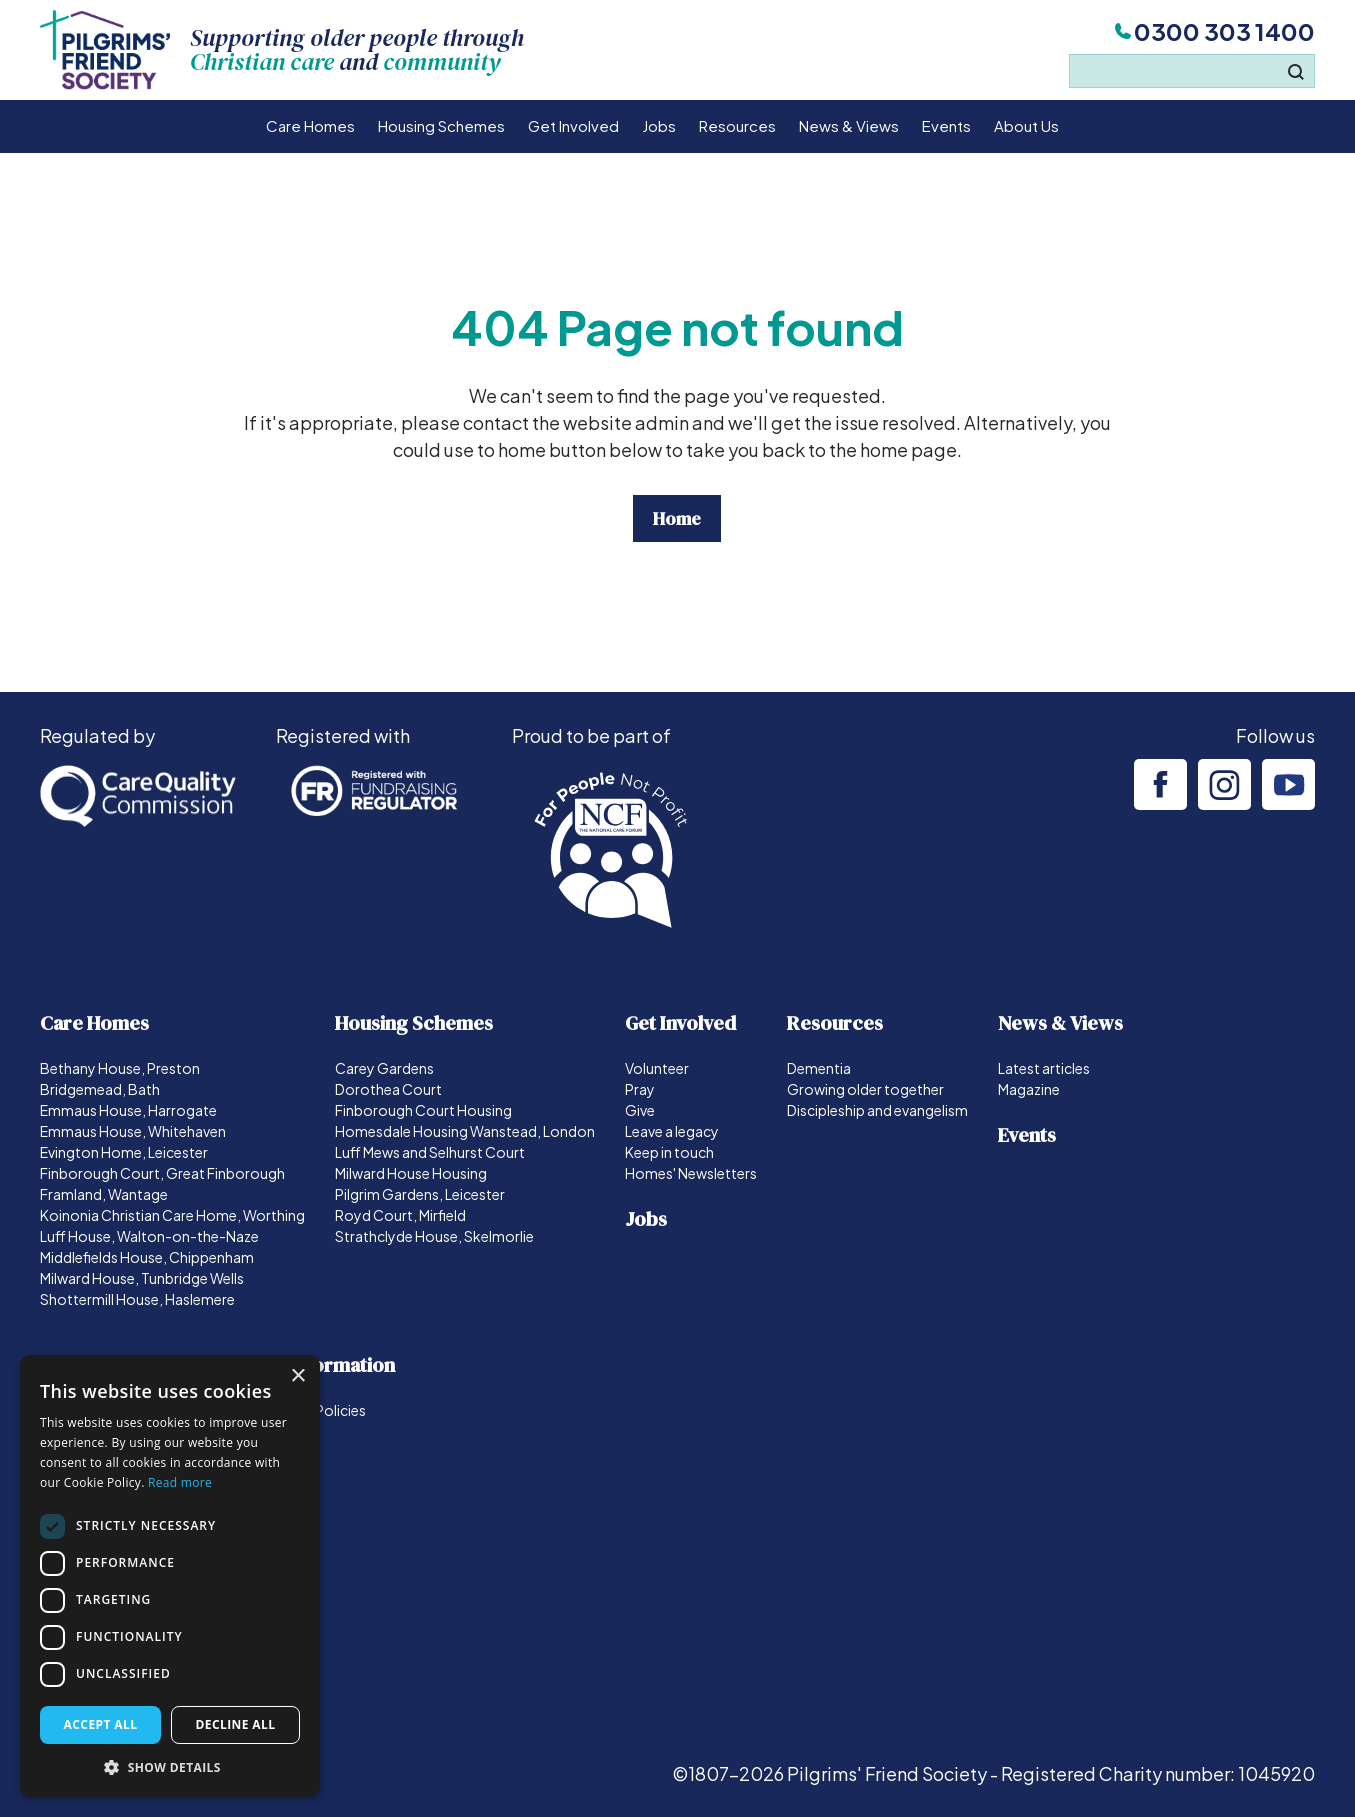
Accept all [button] (101, 1724)
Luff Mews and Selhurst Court (430, 1152)
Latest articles (1044, 1068)
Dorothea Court (388, 1089)
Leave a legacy (672, 1131)
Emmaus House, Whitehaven (133, 1131)
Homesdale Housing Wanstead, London (465, 1131)
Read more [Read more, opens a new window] (180, 1482)
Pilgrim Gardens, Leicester (420, 1194)
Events (946, 125)
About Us (1026, 125)
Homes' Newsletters (691, 1173)
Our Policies (327, 1410)
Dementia (819, 1068)
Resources (737, 125)
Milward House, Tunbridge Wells (142, 1278)
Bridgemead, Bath (100, 1089)
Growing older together (865, 1089)
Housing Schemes (441, 125)
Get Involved (573, 125)
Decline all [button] (236, 1724)
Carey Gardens (384, 1068)
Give (640, 1110)
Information (341, 1365)
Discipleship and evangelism (877, 1110)
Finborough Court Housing (423, 1110)
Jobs (659, 125)
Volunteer (657, 1068)
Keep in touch (669, 1152)
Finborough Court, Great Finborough (162, 1173)
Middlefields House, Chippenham (147, 1257)
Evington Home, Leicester (124, 1152)
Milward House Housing (411, 1173)
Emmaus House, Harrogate (128, 1110)
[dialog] (170, 1576)
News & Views (849, 125)
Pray (640, 1089)
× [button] (297, 1376)
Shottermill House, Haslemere (137, 1299)
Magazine (1029, 1089)
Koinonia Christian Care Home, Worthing (172, 1215)
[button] (170, 1767)
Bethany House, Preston (120, 1068)
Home (677, 518)
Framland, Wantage (104, 1194)
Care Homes (310, 125)
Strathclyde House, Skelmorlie (434, 1236)
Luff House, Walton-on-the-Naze (149, 1236)
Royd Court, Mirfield (400, 1215)
